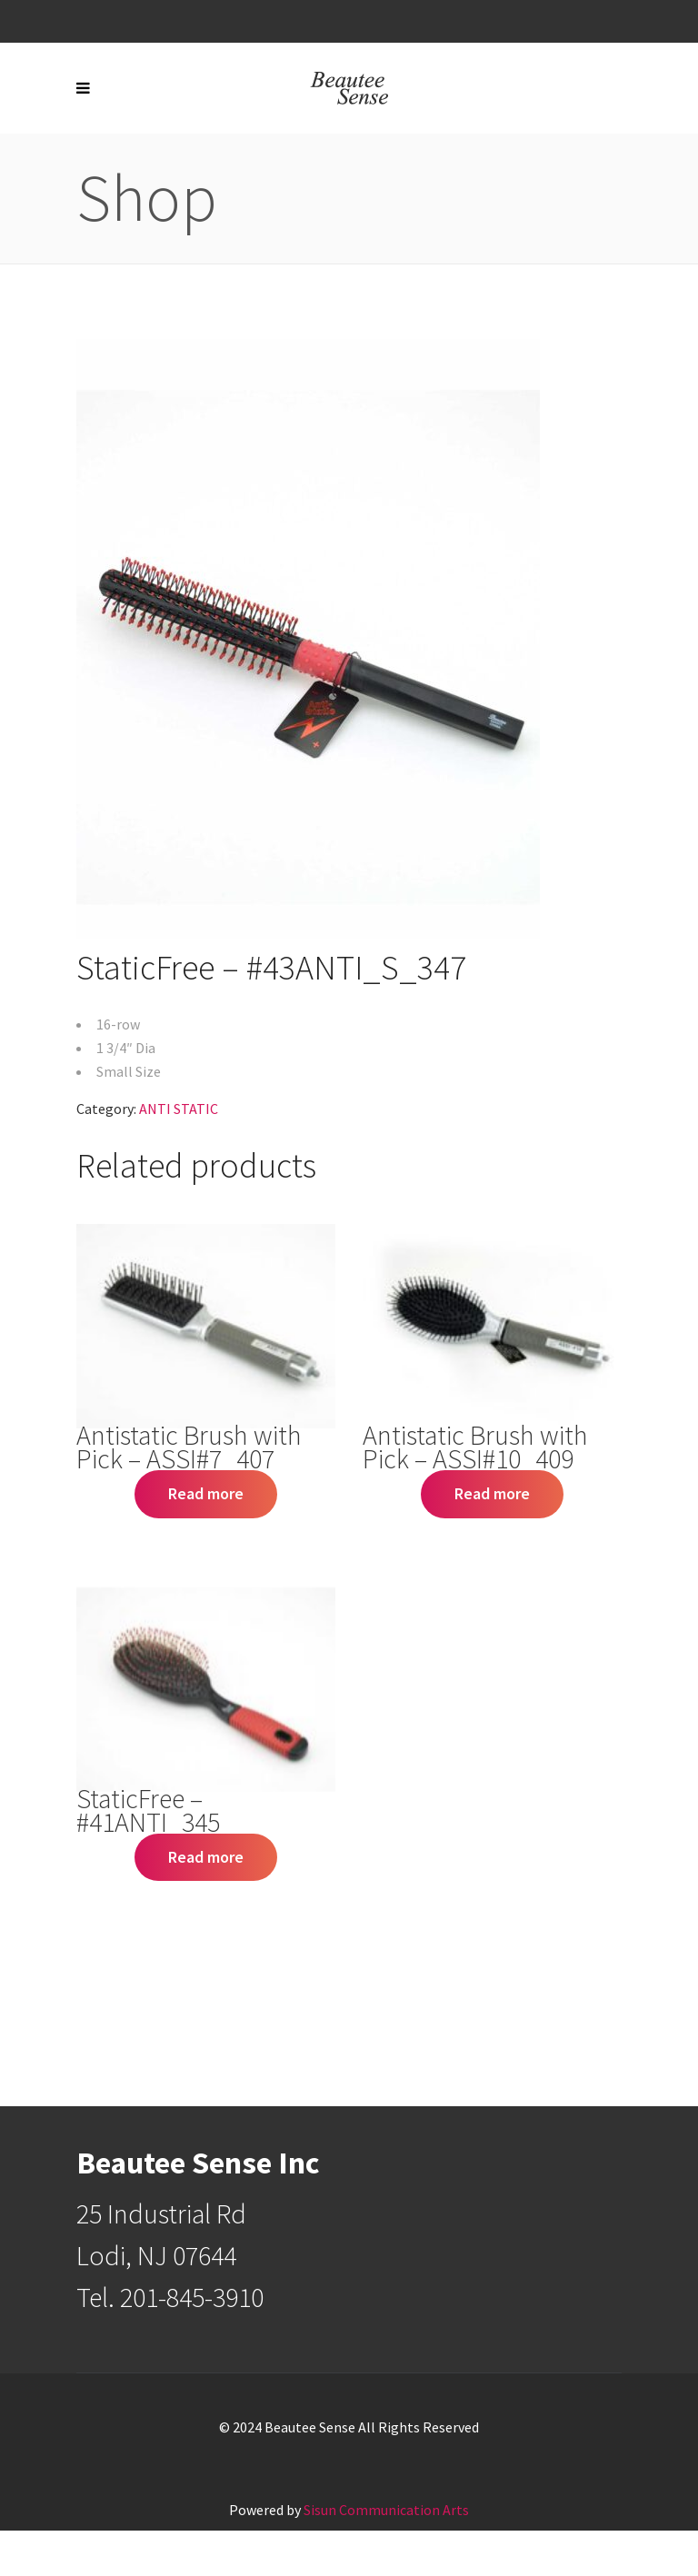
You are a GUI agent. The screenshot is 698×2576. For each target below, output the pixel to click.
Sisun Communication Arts (386, 2510)
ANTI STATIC (178, 1108)
